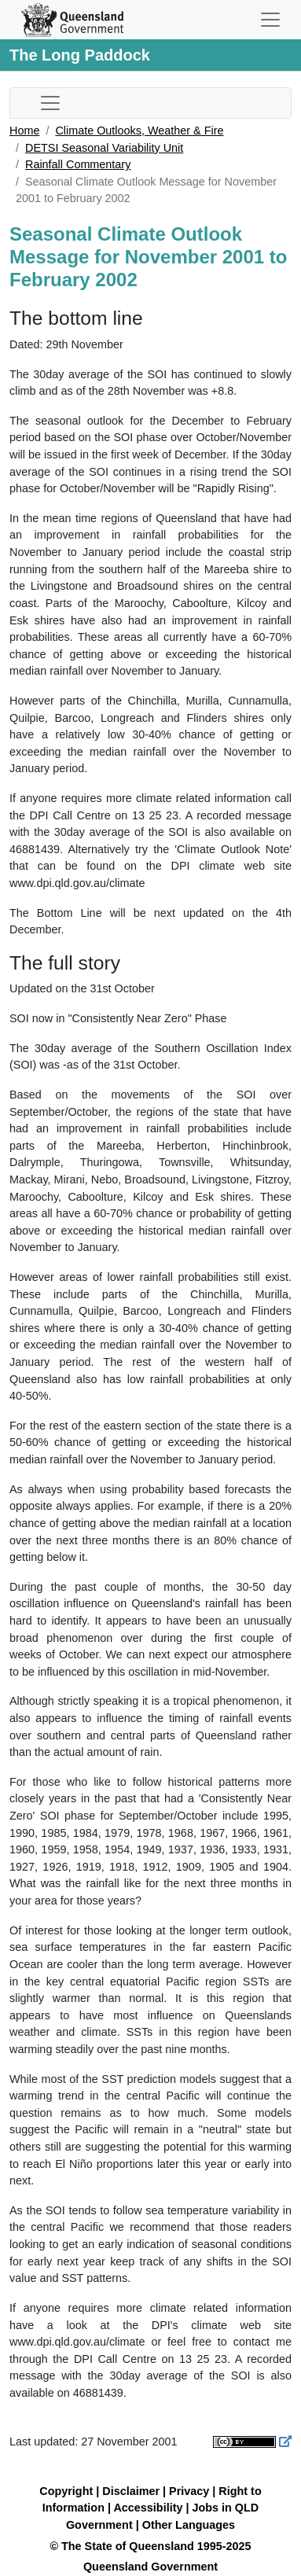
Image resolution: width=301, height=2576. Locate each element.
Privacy (189, 2491)
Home (24, 130)
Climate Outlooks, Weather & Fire (139, 130)
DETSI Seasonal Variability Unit (104, 148)
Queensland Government (150, 2566)
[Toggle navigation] (270, 20)
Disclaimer (131, 2491)
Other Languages (188, 2525)
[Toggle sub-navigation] (50, 103)
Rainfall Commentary (77, 164)
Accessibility (147, 2507)
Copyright (66, 2491)
